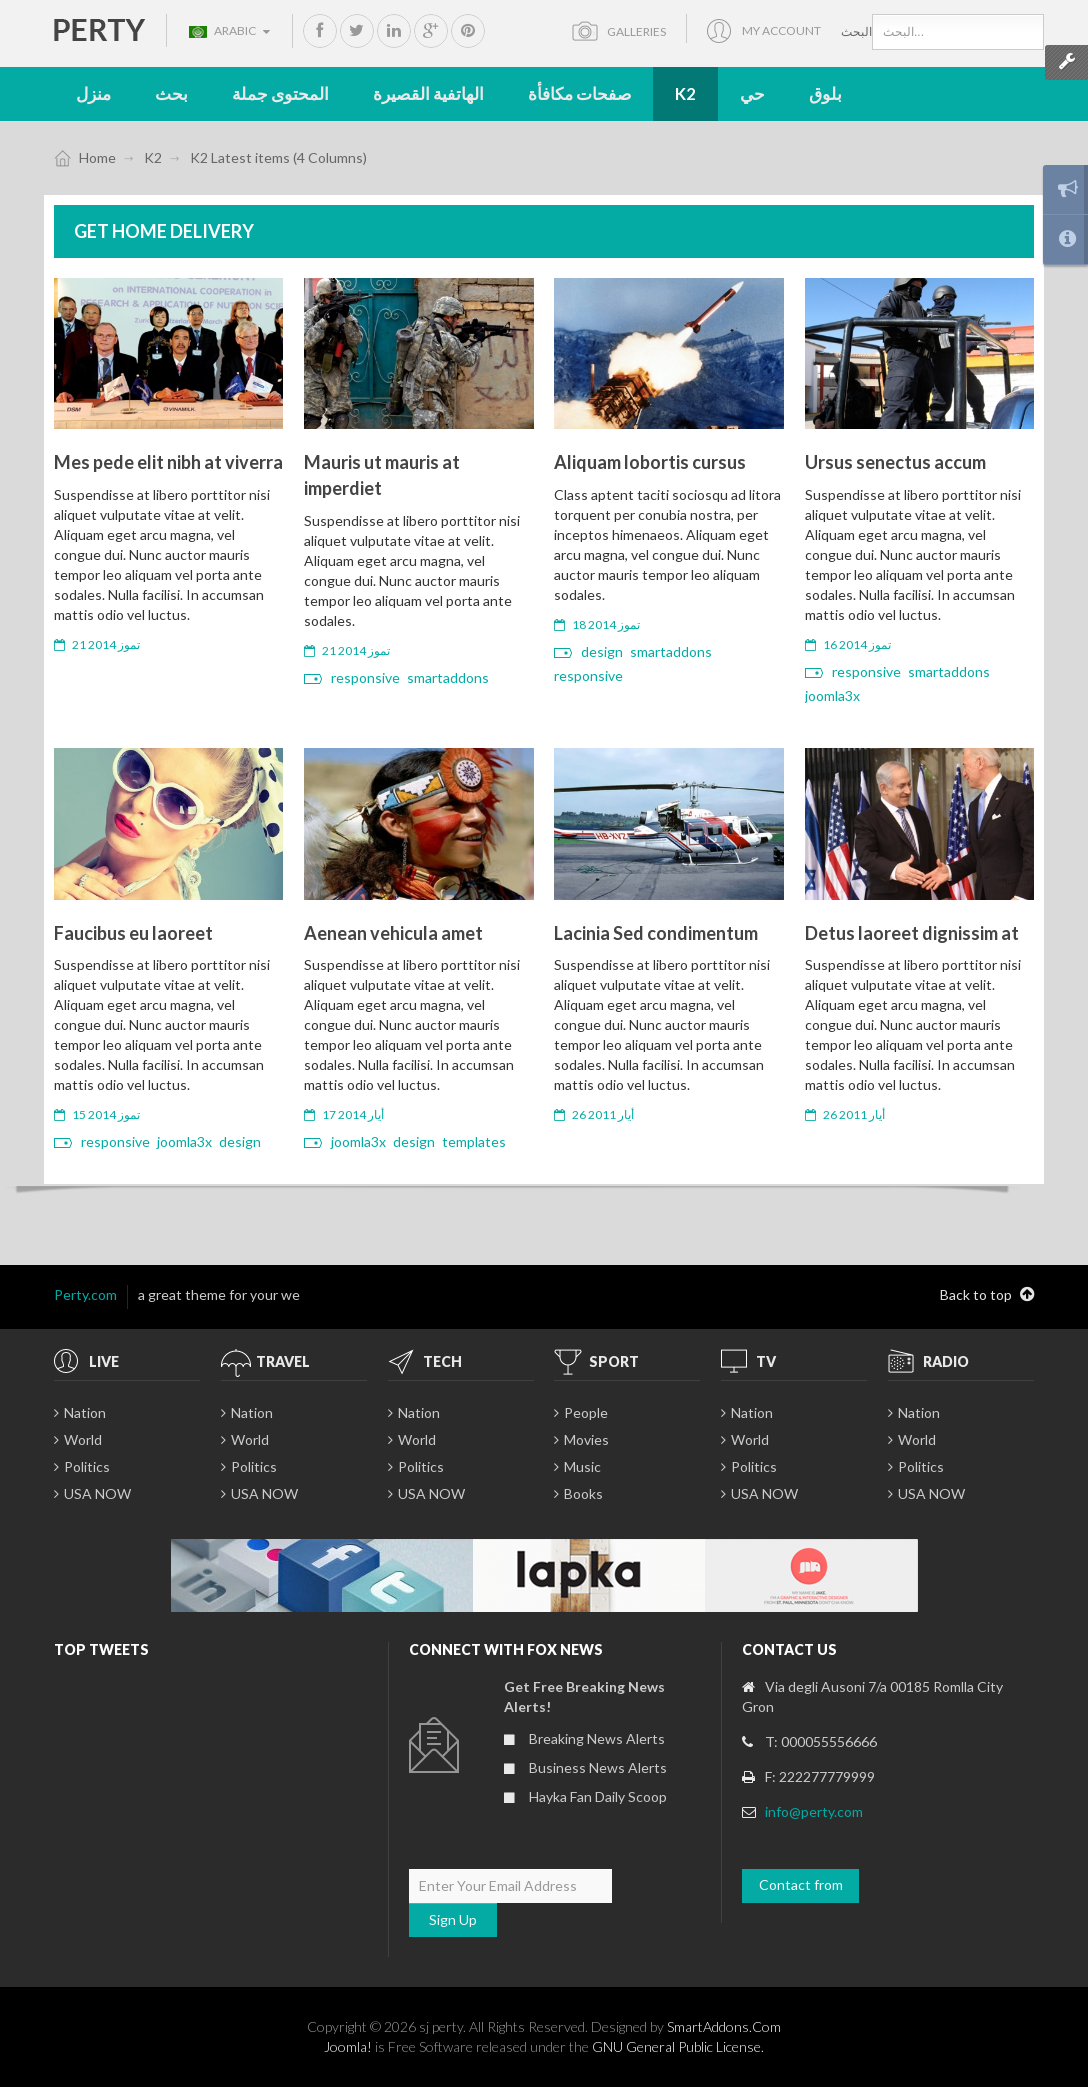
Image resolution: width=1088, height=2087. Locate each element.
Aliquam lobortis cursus (650, 462)
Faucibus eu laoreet (133, 933)
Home (97, 157)
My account (781, 30)
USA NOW (97, 1493)
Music (582, 1466)
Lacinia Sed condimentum (656, 933)
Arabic (229, 30)
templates (474, 1141)
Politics (87, 1466)
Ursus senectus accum (895, 462)
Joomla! (348, 2046)
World (83, 1439)
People (586, 1412)
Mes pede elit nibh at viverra (168, 462)
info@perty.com (814, 1811)
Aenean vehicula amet (393, 933)
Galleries (636, 31)
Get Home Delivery (164, 231)
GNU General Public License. (678, 2046)
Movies (586, 1439)
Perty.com (85, 1294)
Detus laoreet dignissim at (912, 933)
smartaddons (448, 677)
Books (583, 1493)
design (602, 651)
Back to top (987, 1295)
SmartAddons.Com (724, 2026)
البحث (856, 31)
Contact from (801, 1884)
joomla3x (832, 695)
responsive (365, 677)
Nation (85, 1412)
